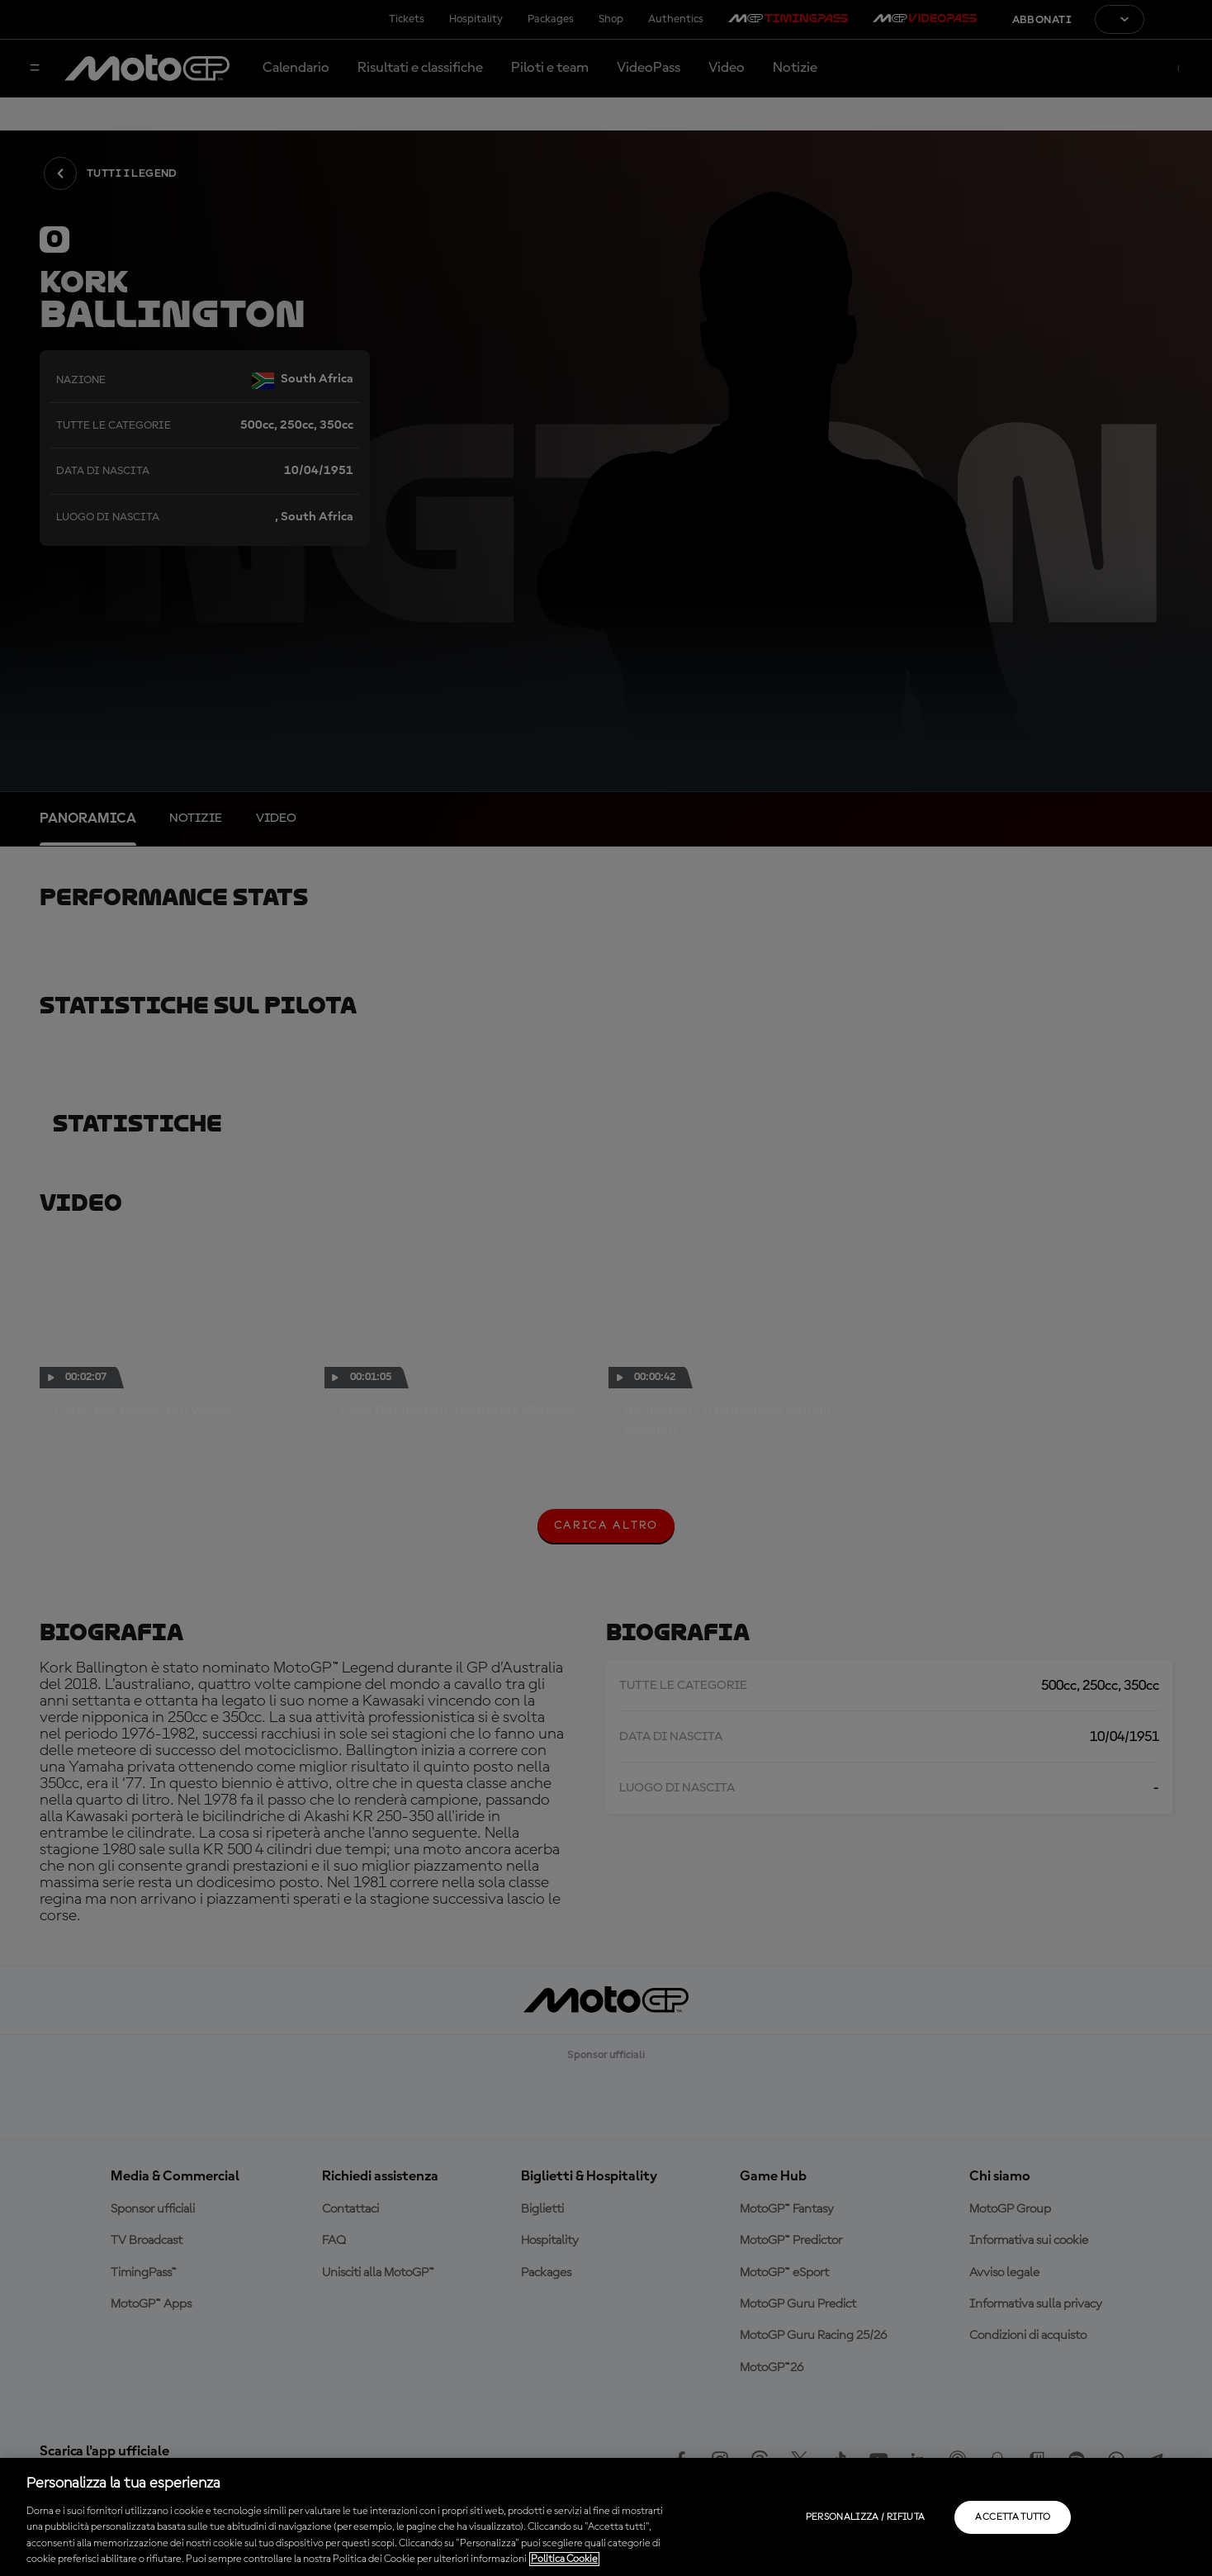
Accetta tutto (1012, 2517)
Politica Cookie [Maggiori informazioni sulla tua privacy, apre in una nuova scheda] (564, 2559)
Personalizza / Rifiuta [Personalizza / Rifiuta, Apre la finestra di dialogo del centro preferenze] (866, 2517)
